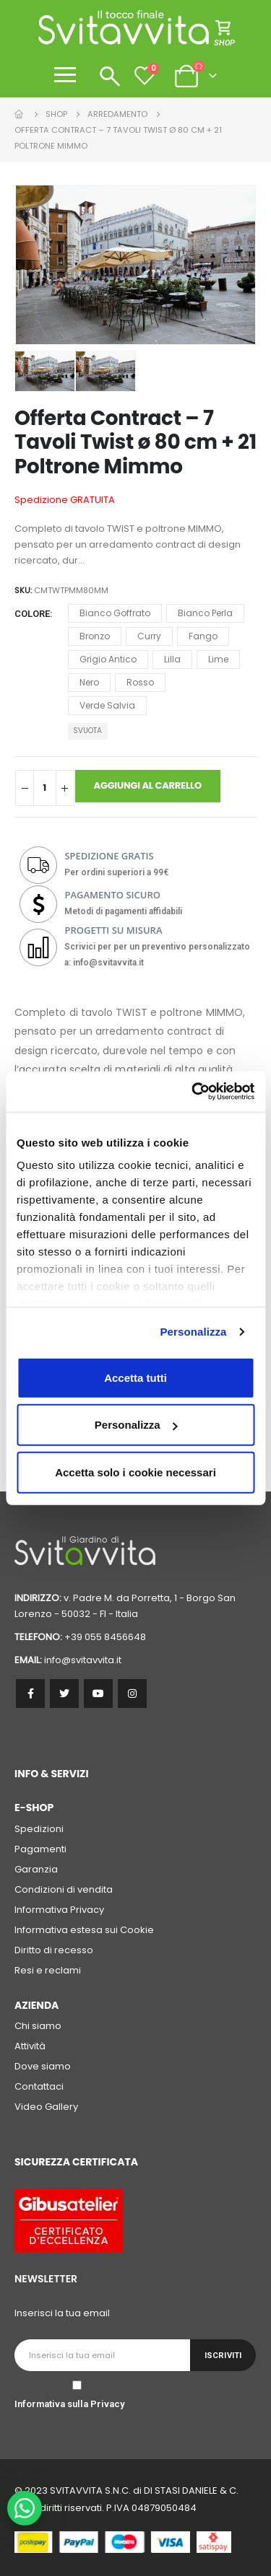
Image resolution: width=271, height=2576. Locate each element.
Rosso (140, 682)
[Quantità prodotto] (44, 788)
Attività (30, 2046)
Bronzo (94, 636)
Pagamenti (40, 1849)
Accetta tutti (135, 1377)
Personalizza (193, 1332)
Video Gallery (46, 2106)
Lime (218, 659)
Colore (32, 613)
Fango (203, 636)
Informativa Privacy (59, 1909)
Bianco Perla (205, 613)
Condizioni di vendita (63, 1889)
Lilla (172, 659)
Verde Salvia (107, 705)
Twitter (64, 1693)
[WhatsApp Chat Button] (24, 2508)
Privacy (107, 2403)
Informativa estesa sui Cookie (84, 1930)
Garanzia (36, 1869)
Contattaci (39, 2086)
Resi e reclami (47, 1970)
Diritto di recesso (53, 1950)
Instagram (132, 1693)
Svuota (87, 730)
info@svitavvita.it (82, 1660)
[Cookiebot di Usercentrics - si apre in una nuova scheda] (193, 1091)
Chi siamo (37, 2026)
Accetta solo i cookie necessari (135, 1472)
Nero (89, 682)
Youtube (98, 1693)
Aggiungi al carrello (148, 785)
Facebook (30, 1693)
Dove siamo (42, 2066)
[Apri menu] (65, 75)
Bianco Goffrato (114, 613)
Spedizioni (39, 1829)
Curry (149, 636)
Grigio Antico (108, 659)
